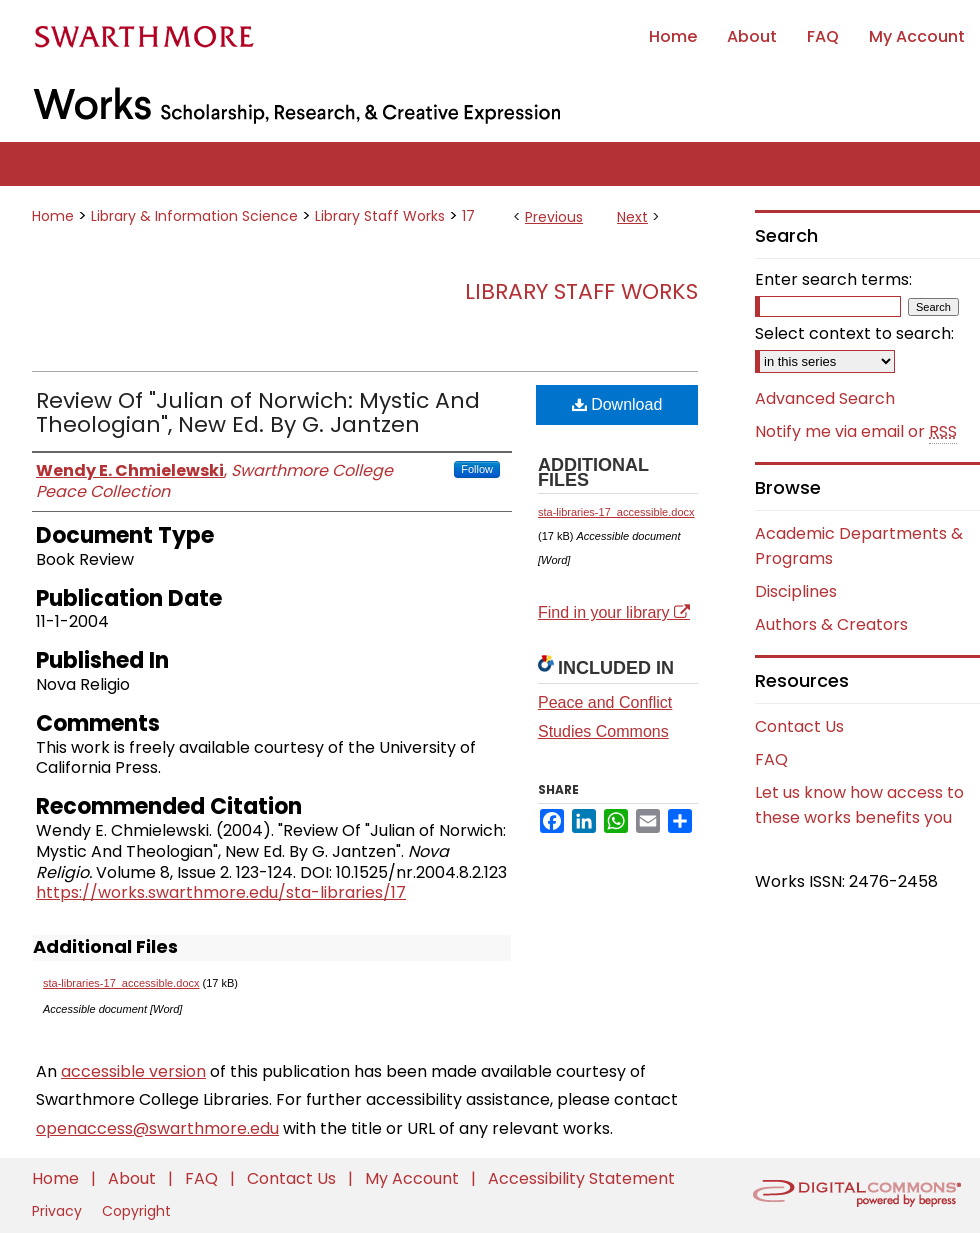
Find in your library (614, 612)
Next (632, 217)
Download (617, 404)
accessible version (133, 1071)
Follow (477, 469)
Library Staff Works (380, 216)
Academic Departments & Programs (859, 546)
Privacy (59, 1211)
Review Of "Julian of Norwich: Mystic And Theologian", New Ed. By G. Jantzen (258, 412)
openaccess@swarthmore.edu (157, 1128)
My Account (414, 1178)
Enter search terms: (833, 279)
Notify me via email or (856, 432)
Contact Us (799, 726)
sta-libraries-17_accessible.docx (121, 983)
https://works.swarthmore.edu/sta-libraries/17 (221, 892)
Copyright (136, 1211)
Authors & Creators (831, 624)
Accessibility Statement (581, 1178)
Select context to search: (854, 333)
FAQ (771, 759)
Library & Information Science (194, 216)
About (134, 1178)
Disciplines (796, 591)
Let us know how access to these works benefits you (859, 805)
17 (468, 216)
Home (53, 216)
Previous (554, 217)
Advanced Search (825, 398)
